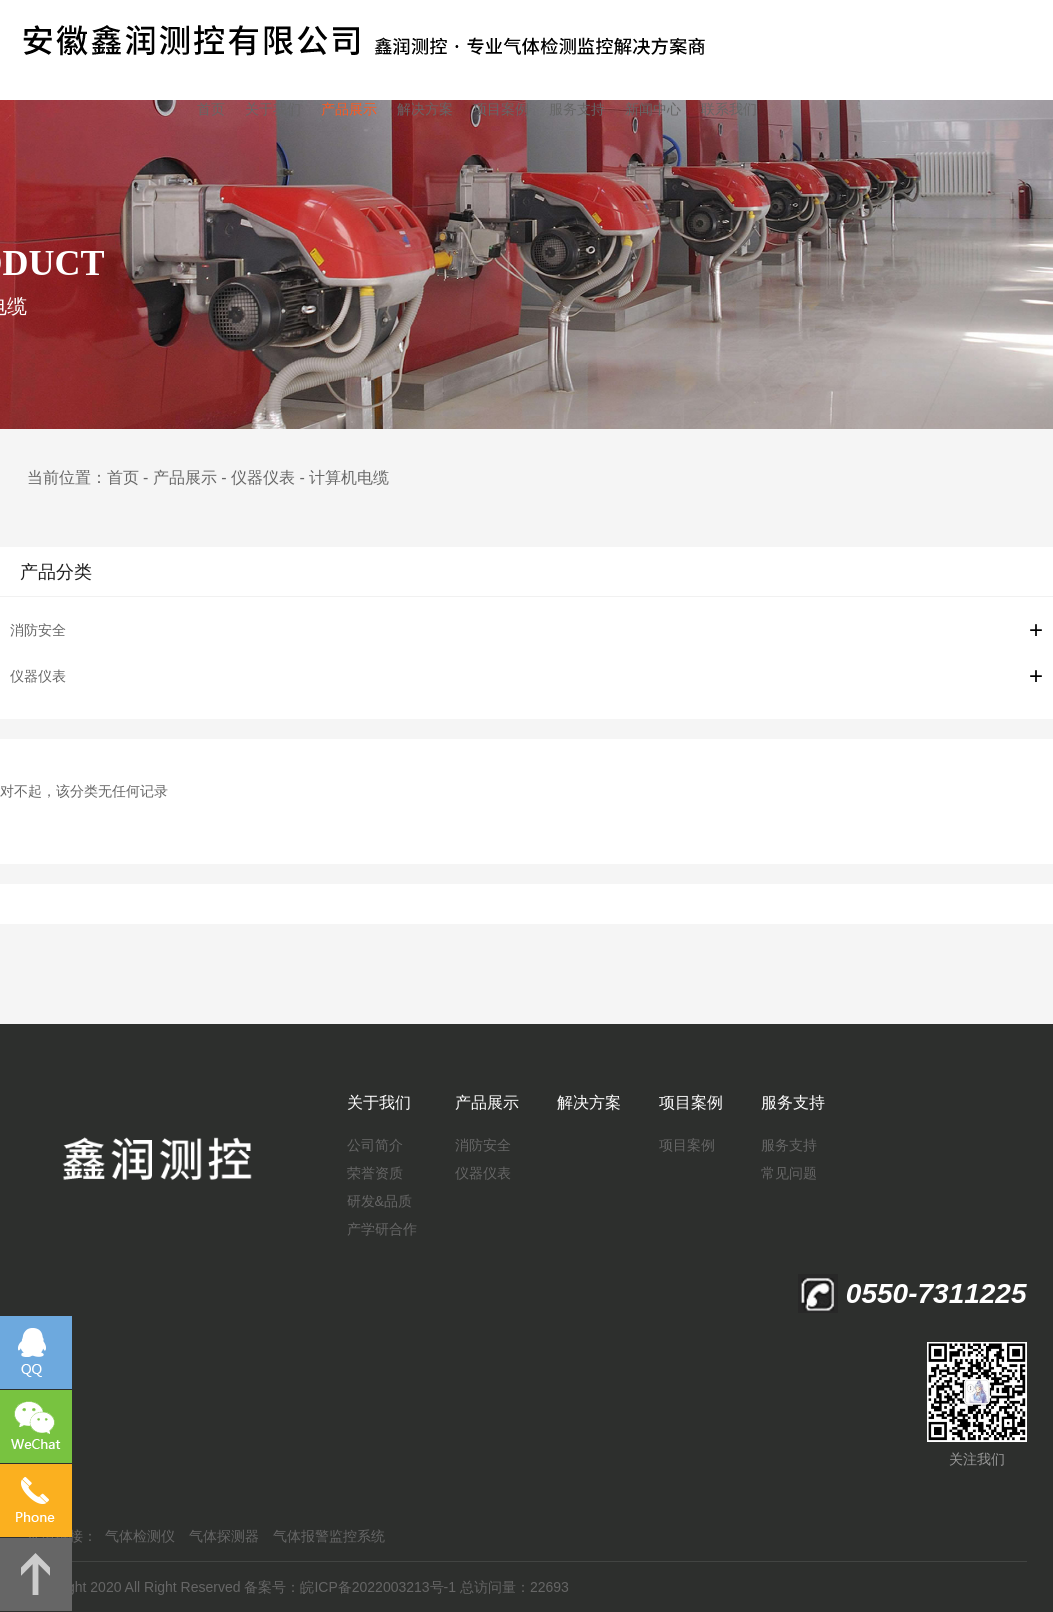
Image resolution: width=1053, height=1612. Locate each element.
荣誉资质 (375, 1173)
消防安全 (38, 630)
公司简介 (375, 1145)
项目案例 (501, 109)
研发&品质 (379, 1201)
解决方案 (425, 109)
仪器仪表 (263, 477)
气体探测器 (224, 1536)
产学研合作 (382, 1229)
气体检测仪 (140, 1536)
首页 (211, 109)
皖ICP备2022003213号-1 (378, 1587)
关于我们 (273, 109)
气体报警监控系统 (329, 1536)
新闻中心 (653, 109)
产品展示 (349, 109)
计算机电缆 (349, 477)
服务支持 (577, 109)
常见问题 (789, 1173)
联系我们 (729, 109)
